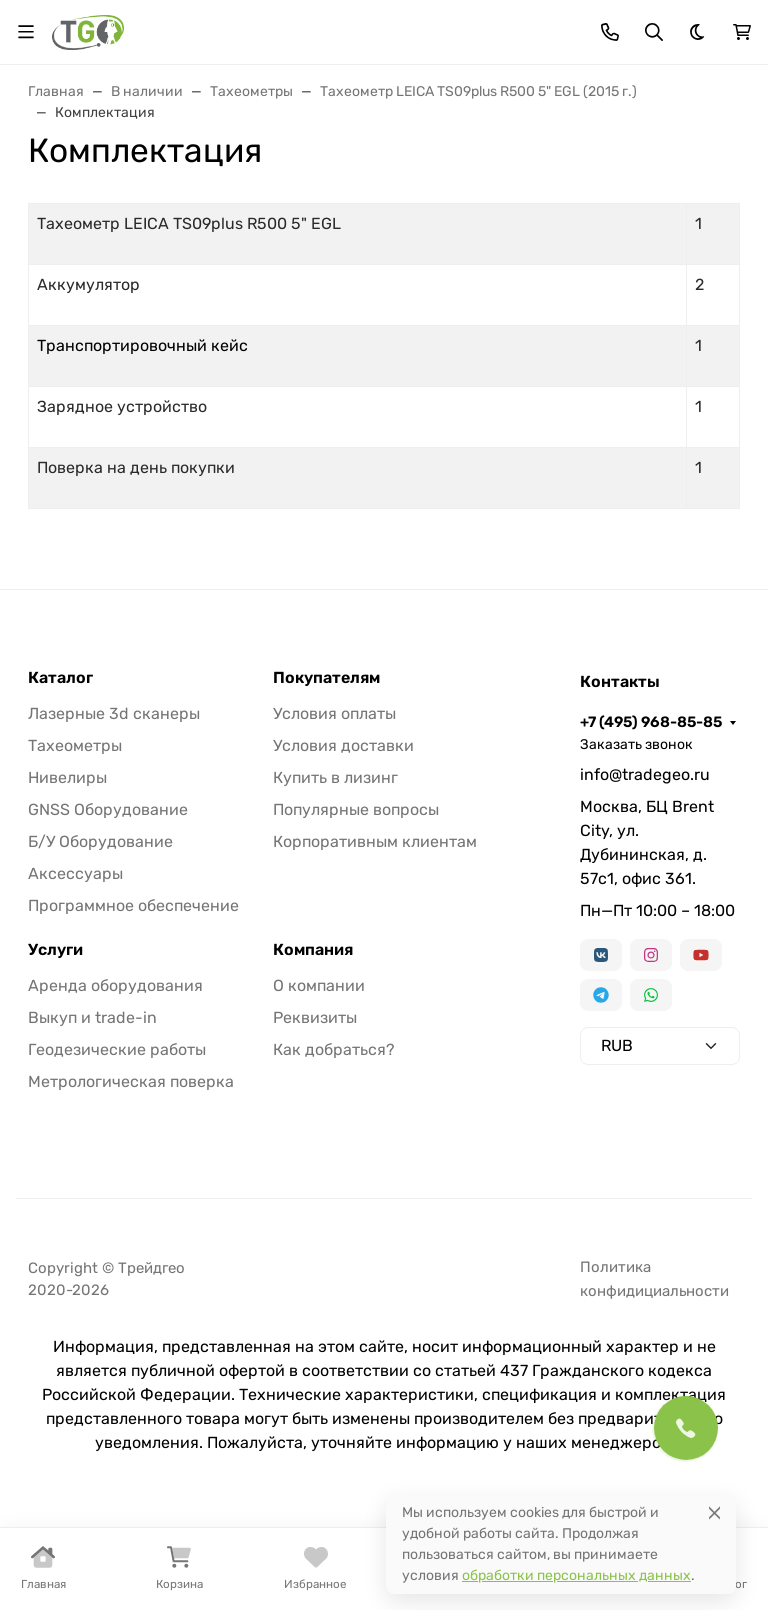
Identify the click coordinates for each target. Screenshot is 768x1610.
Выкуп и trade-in (92, 1017)
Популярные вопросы (356, 809)
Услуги (55, 950)
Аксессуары (75, 873)
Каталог (60, 678)
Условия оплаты (334, 713)
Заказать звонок (636, 744)
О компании (319, 985)
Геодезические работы (117, 1049)
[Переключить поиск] (654, 32)
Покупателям (326, 678)
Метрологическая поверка (131, 1081)
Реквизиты (315, 1017)
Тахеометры (75, 745)
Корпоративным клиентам (375, 841)
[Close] (714, 1512)
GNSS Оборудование (108, 809)
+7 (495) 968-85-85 (651, 722)
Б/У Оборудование (100, 841)
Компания (313, 950)
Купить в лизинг (335, 777)
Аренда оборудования (115, 985)
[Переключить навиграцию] (26, 32)
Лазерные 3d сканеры (114, 713)
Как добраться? (334, 1049)
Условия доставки (343, 745)
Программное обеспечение (133, 905)
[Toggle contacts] (610, 32)
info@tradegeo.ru (645, 774)
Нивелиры (67, 777)
